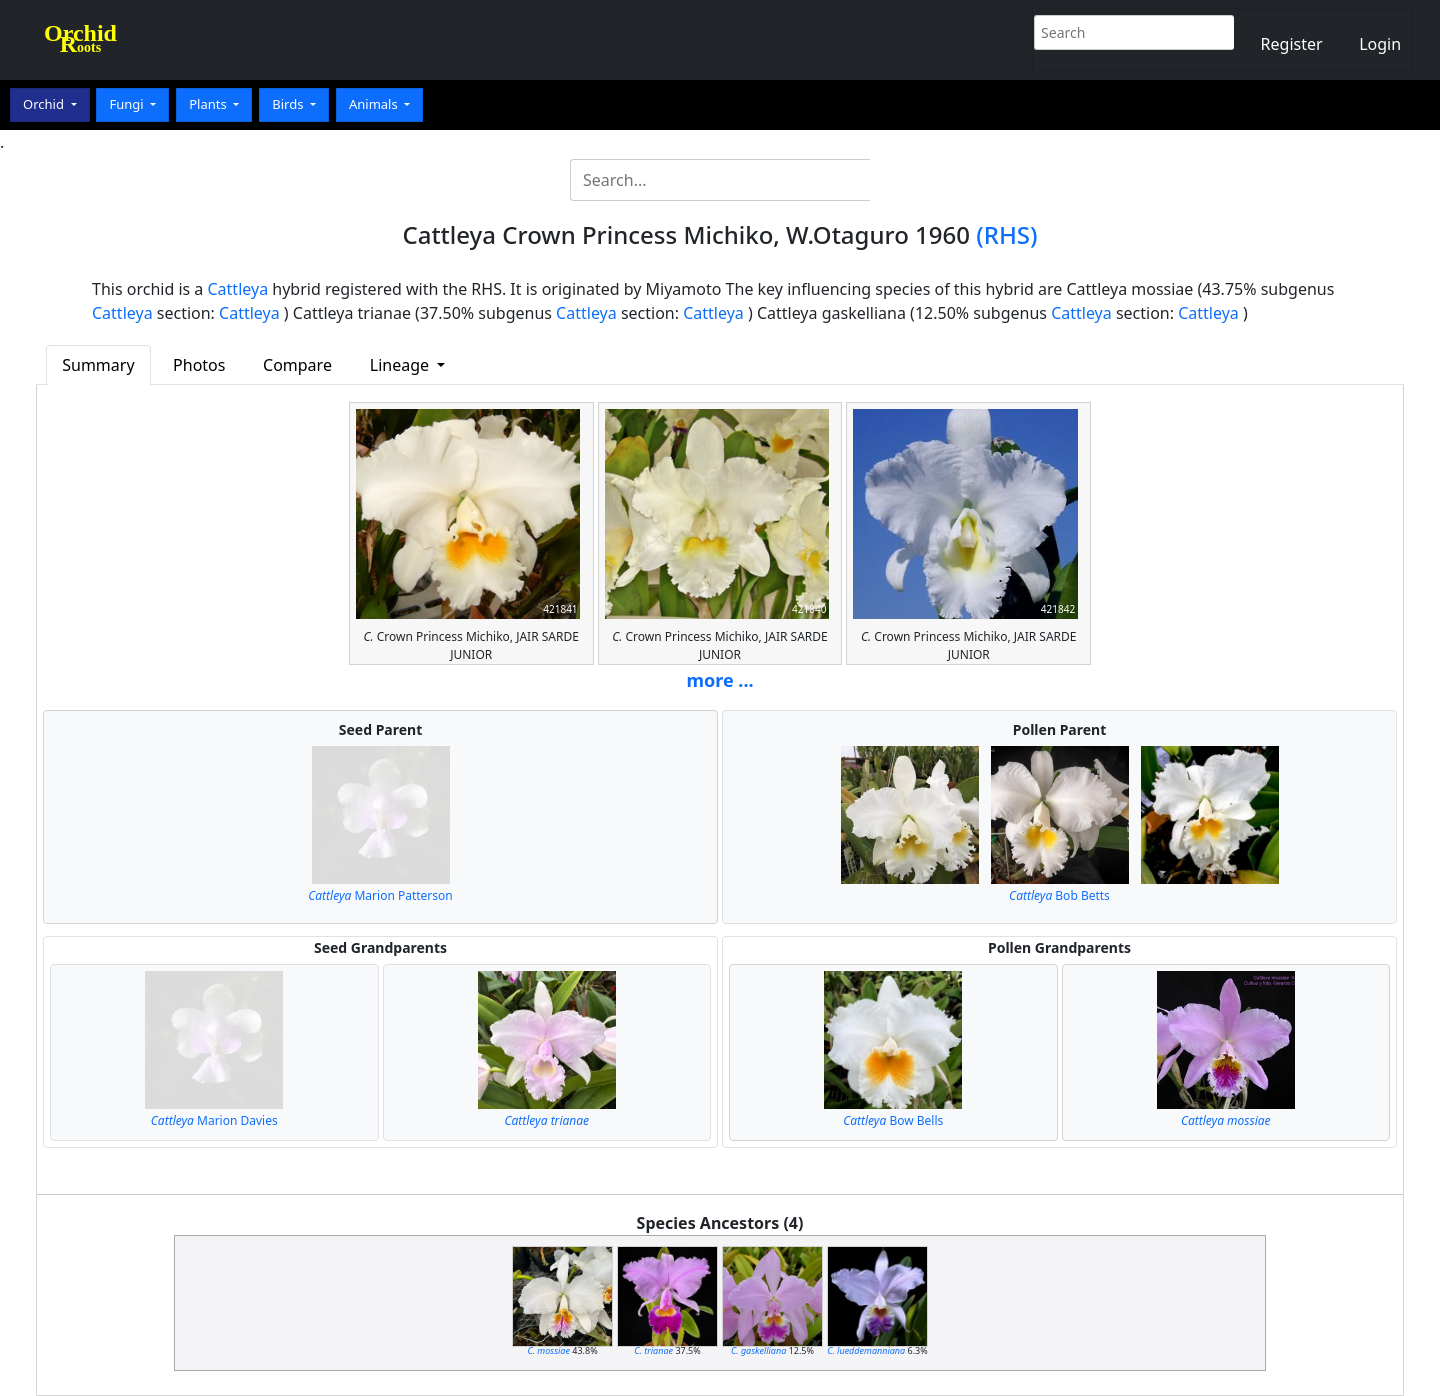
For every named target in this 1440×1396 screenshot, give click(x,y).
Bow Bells (893, 1120)
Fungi (128, 104)
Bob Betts (1059, 895)
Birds (289, 104)
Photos (199, 365)
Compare (297, 365)
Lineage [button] (401, 365)
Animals (375, 104)
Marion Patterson (380, 895)
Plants (209, 104)
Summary (98, 365)
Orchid (45, 104)
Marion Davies (214, 1120)
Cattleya (238, 289)
